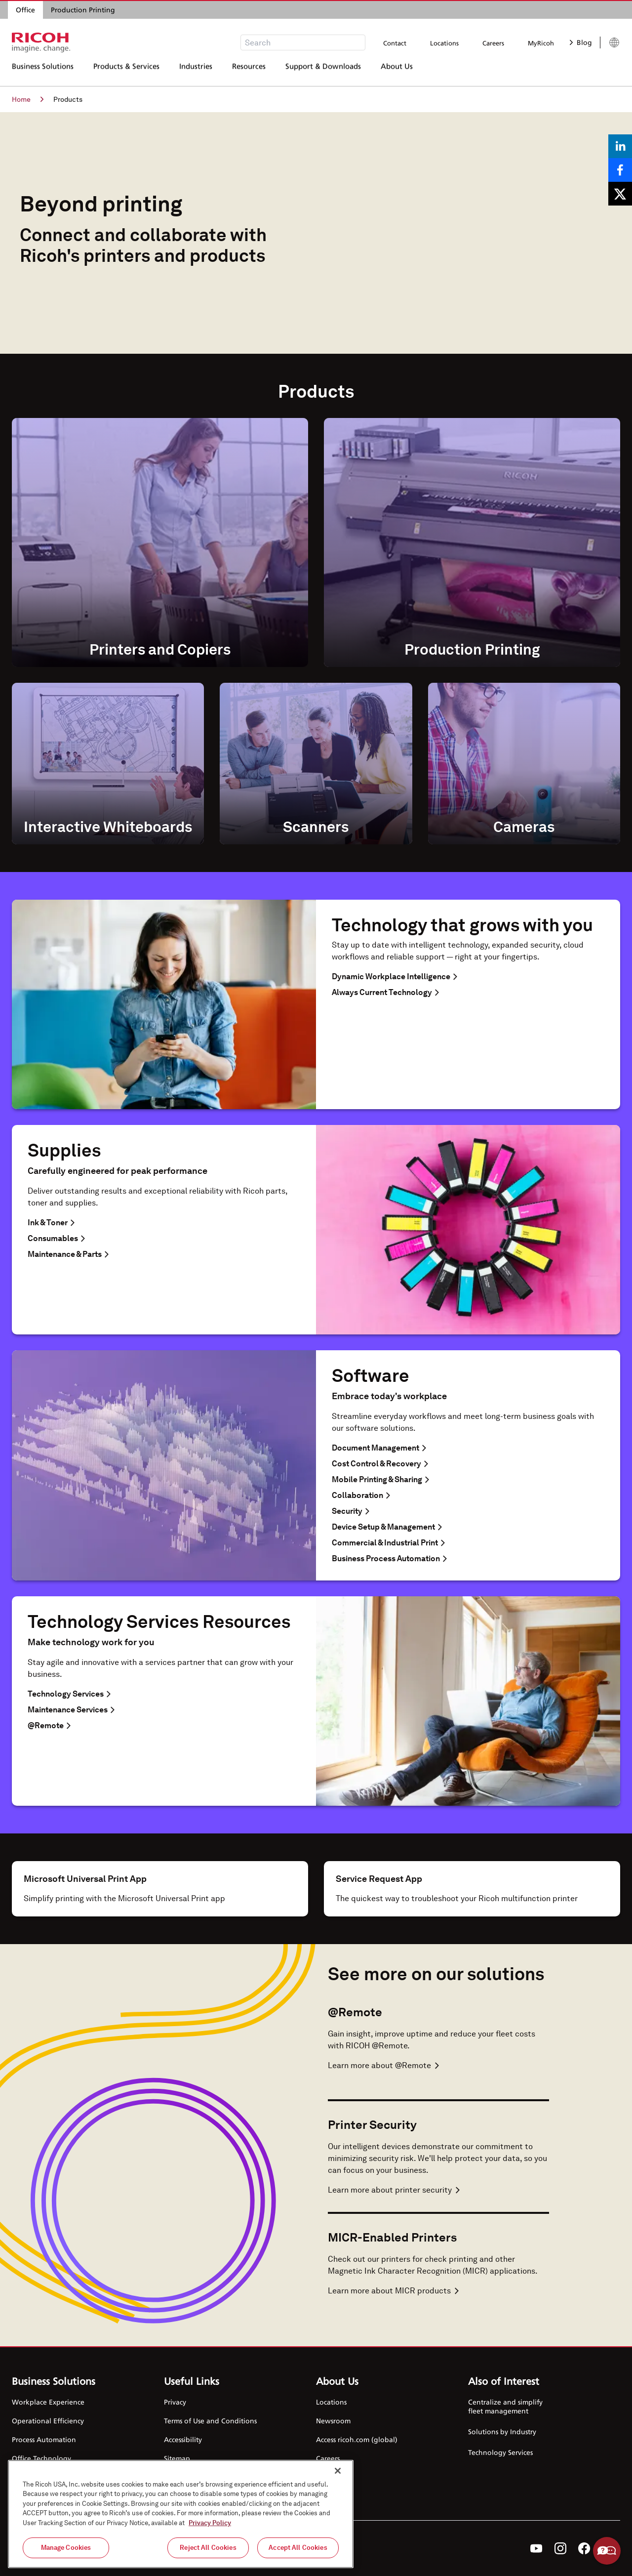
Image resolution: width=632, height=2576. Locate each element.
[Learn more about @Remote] (438, 2066)
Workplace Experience (48, 2402)
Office (25, 9)
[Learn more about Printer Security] (438, 2190)
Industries (195, 72)
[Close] (338, 2471)
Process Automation (44, 2439)
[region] (181, 2514)
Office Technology (41, 2458)
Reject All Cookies (208, 2547)
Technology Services (500, 2452)
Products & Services (126, 72)
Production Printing (83, 9)
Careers (493, 43)
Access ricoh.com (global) (356, 2439)
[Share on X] (620, 194)
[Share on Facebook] (620, 170)
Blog (581, 42)
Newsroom (333, 2420)
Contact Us (333, 2477)
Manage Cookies (66, 2547)
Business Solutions (43, 72)
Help (607, 2551)
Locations (444, 43)
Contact (394, 43)
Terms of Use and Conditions (210, 2420)
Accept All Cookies (298, 2547)
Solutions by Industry (502, 2431)
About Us (397, 72)
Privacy (175, 2402)
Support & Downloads (323, 72)
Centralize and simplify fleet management (505, 2406)
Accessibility (183, 2439)
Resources (249, 72)
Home (27, 99)
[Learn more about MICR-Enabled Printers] (438, 2291)
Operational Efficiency (48, 2420)
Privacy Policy (210, 2523)
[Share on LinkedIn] (620, 146)
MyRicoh (541, 43)
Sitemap (177, 2458)
